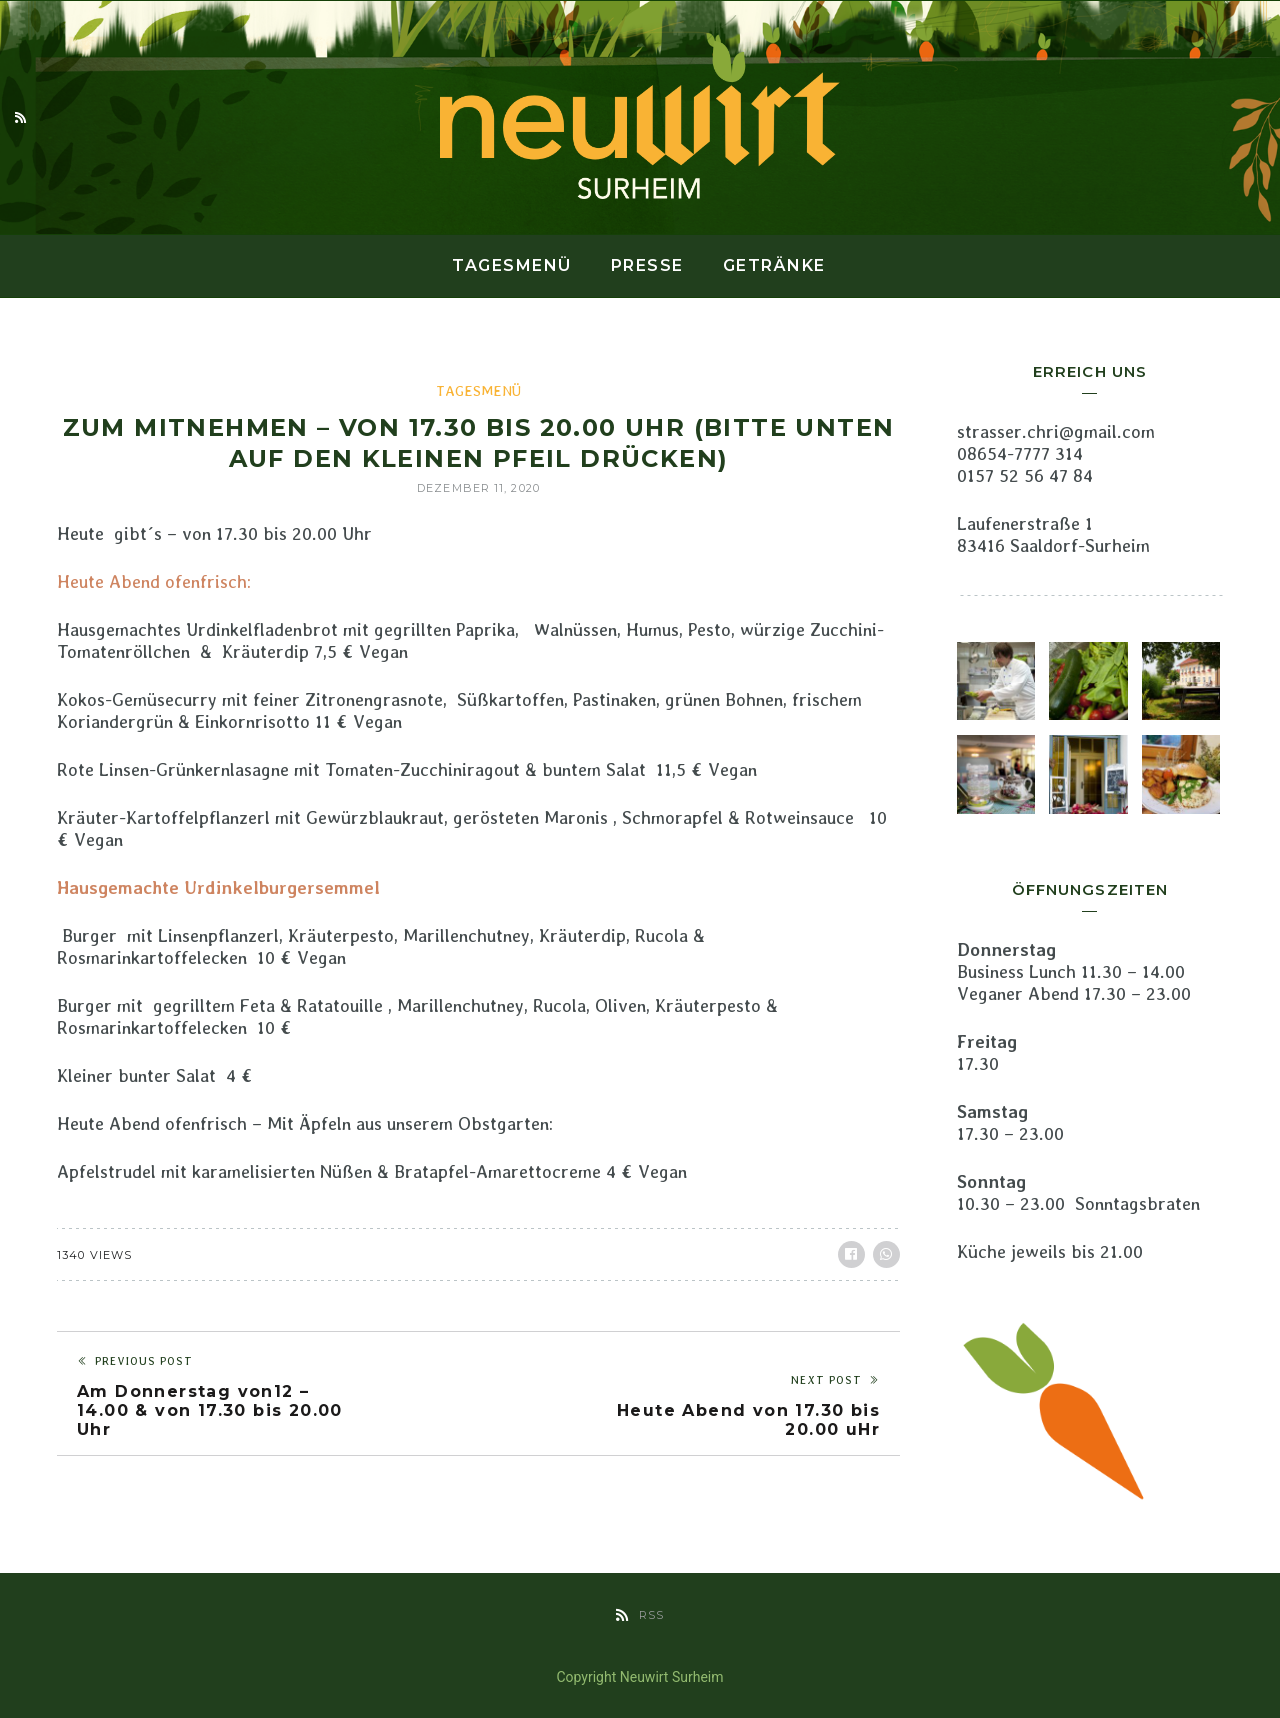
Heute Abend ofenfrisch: (154, 581)
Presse (647, 265)
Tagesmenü (512, 265)
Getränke (774, 265)
